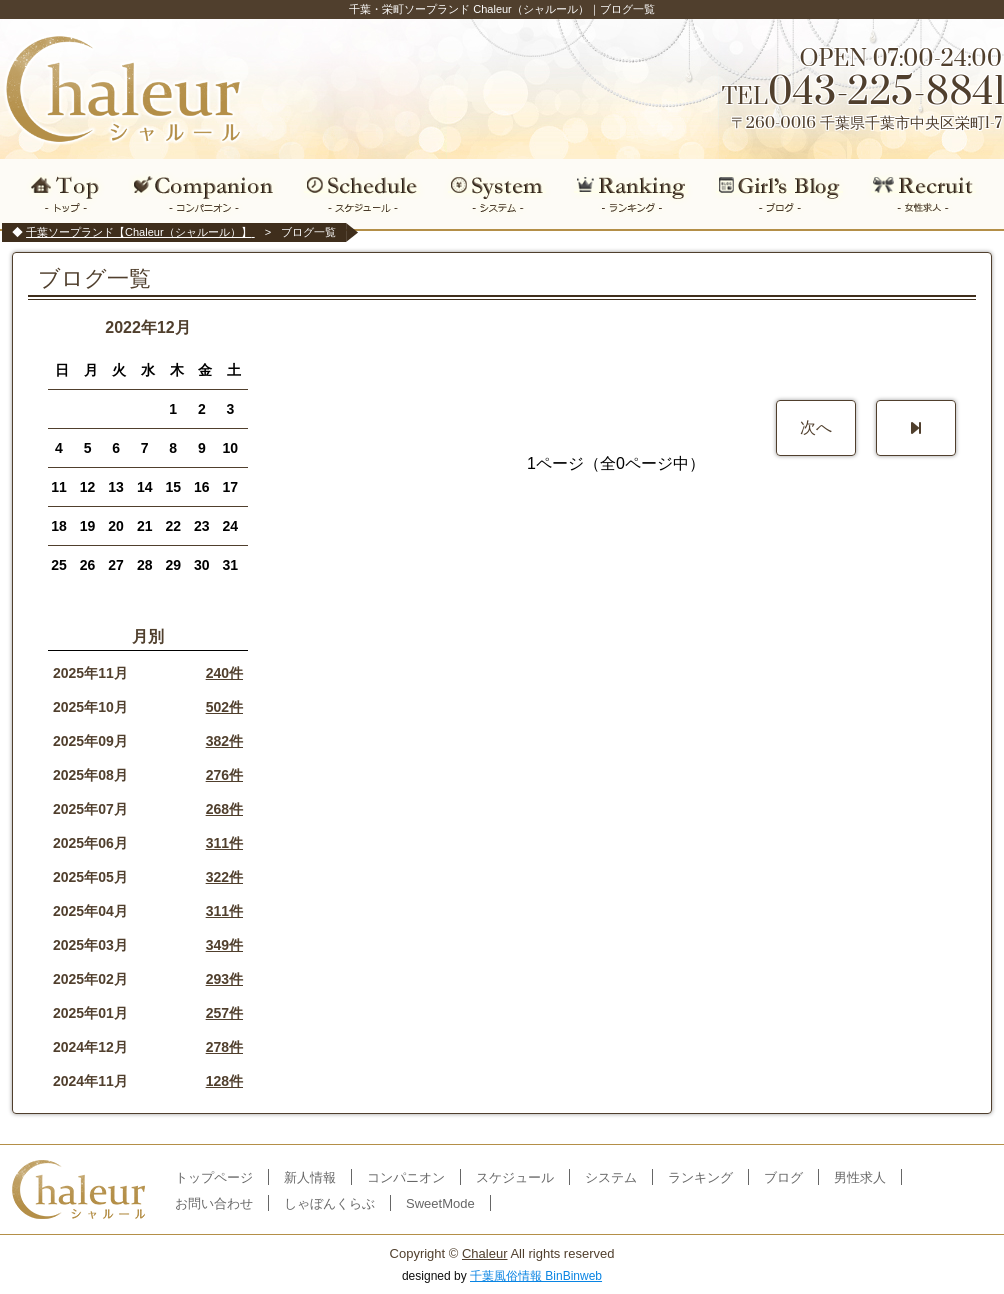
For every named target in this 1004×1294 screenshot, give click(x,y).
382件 (224, 741)
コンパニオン (204, 194)
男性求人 (860, 1177)
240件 (224, 673)
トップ (60, 194)
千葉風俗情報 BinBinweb (536, 1276)
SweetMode (440, 1203)
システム (497, 194)
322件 (224, 877)
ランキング (631, 194)
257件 (224, 1013)
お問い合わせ (214, 1203)
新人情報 (310, 1177)
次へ (816, 427)
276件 (224, 775)
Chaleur (485, 1253)
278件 (224, 1047)
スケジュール (362, 194)
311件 (224, 843)
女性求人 (930, 194)
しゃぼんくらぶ (329, 1203)
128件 (224, 1081)
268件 (224, 809)
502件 (224, 707)
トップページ (214, 1177)
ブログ (780, 194)
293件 (224, 979)
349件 (224, 945)
